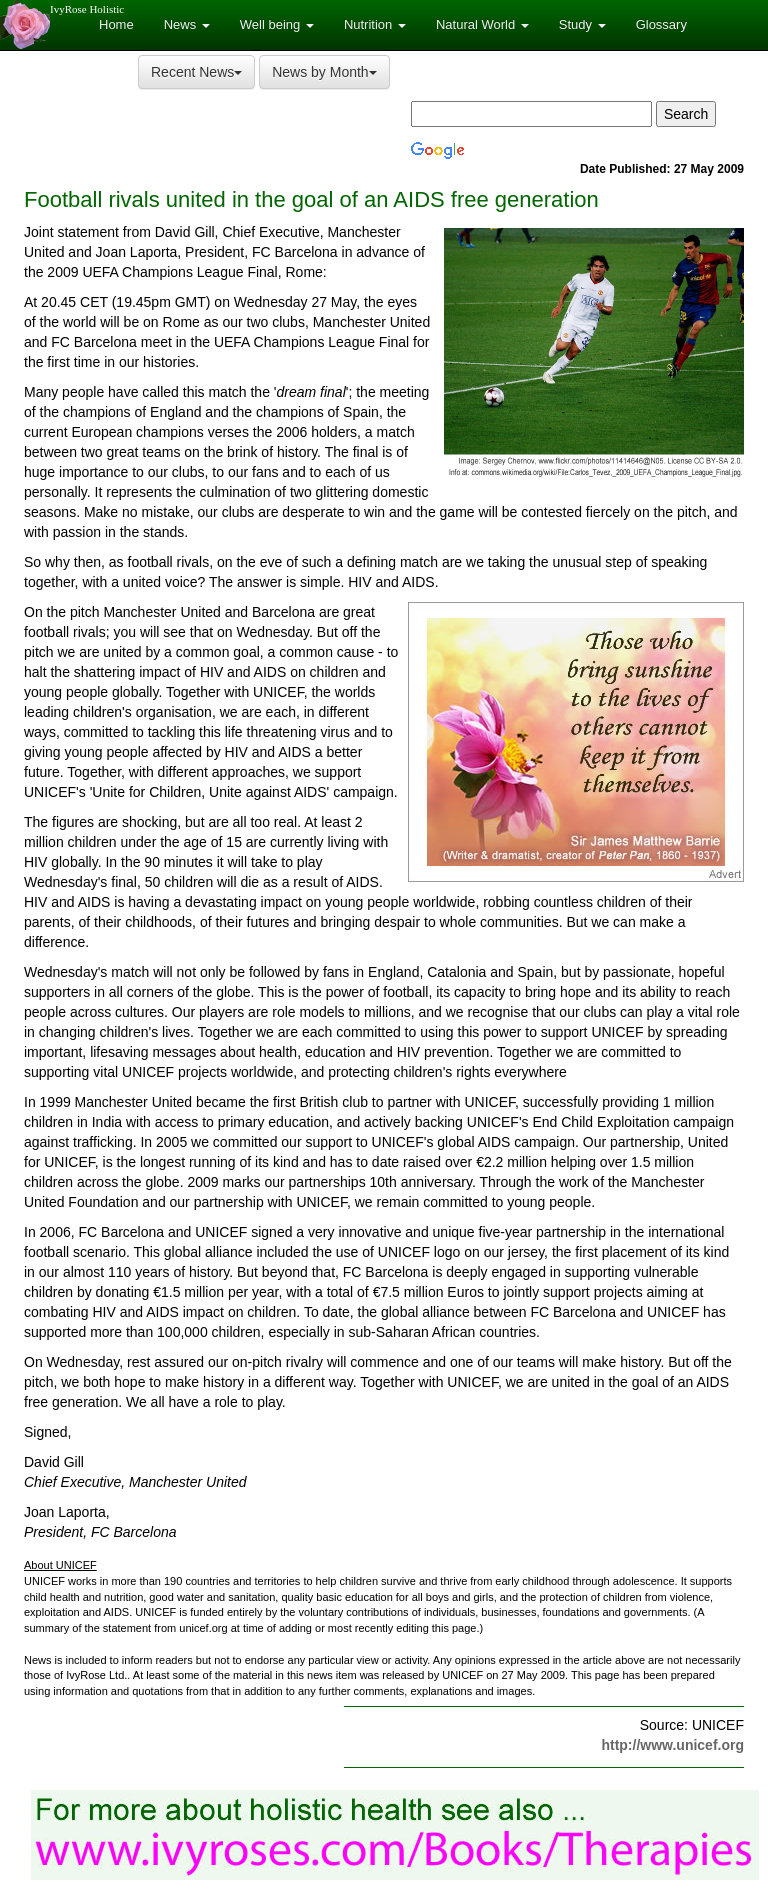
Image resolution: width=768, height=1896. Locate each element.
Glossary (661, 24)
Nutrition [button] (375, 24)
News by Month (324, 72)
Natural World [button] (482, 24)
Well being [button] (277, 24)
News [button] (187, 24)
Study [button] (582, 24)
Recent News (196, 72)
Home (116, 24)
